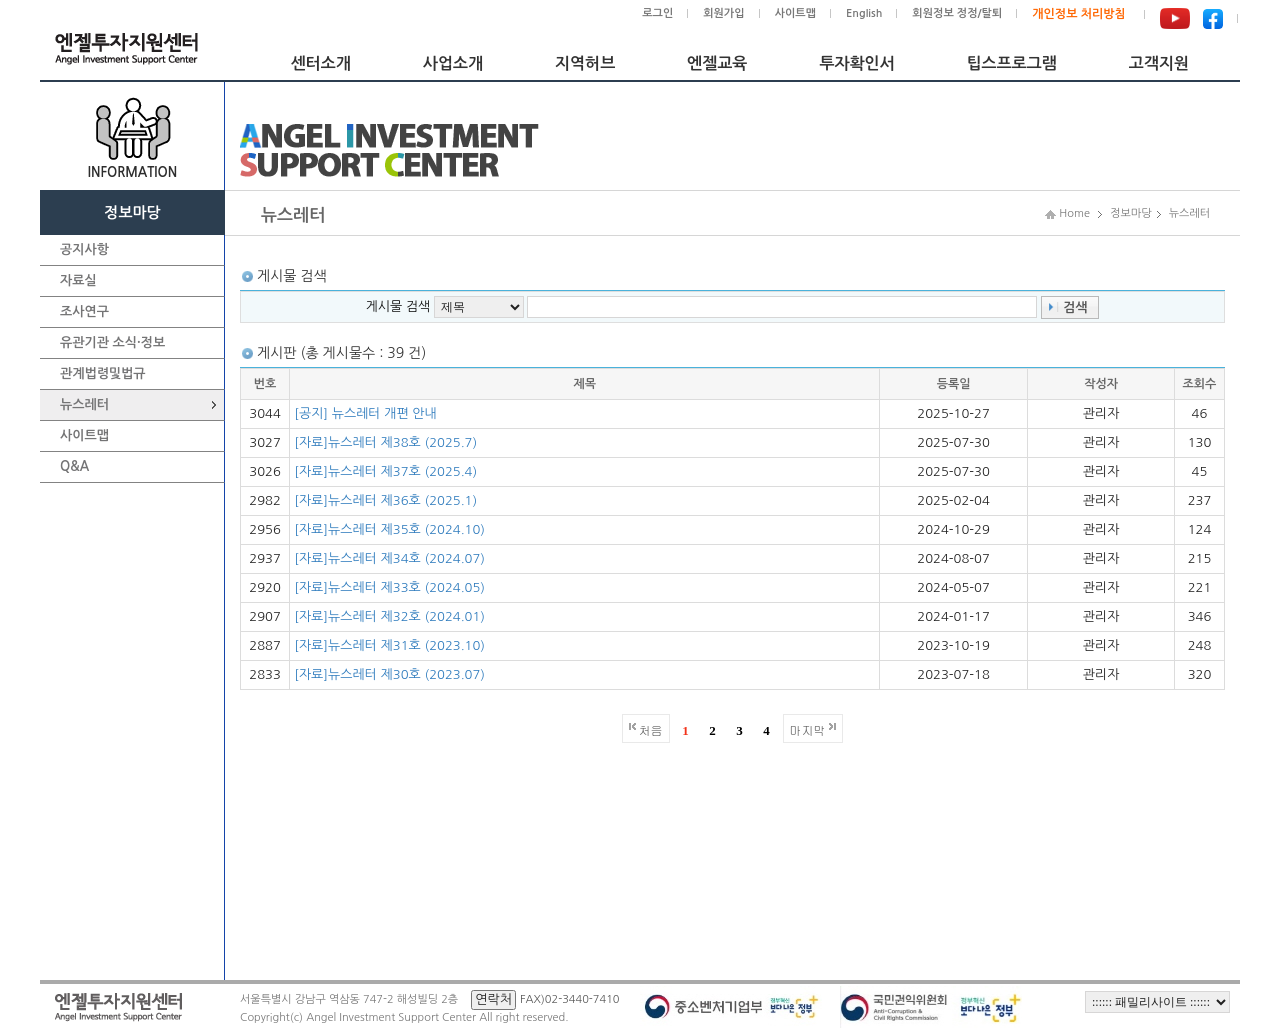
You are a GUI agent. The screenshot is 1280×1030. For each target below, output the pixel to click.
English (864, 13)
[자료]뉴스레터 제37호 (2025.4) (385, 471)
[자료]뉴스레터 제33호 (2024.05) (389, 587)
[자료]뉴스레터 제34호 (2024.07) (389, 558)
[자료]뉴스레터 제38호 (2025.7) (385, 442)
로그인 (657, 13)
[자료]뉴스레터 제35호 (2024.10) (389, 529)
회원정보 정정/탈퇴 (957, 13)
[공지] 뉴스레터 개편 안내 (365, 413)
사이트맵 (795, 13)
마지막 (808, 729)
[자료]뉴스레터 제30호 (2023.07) (389, 674)
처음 (651, 729)
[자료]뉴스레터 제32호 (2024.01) (389, 616)
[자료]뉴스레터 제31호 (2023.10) (389, 645)
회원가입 (723, 13)
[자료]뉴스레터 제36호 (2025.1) (385, 500)
